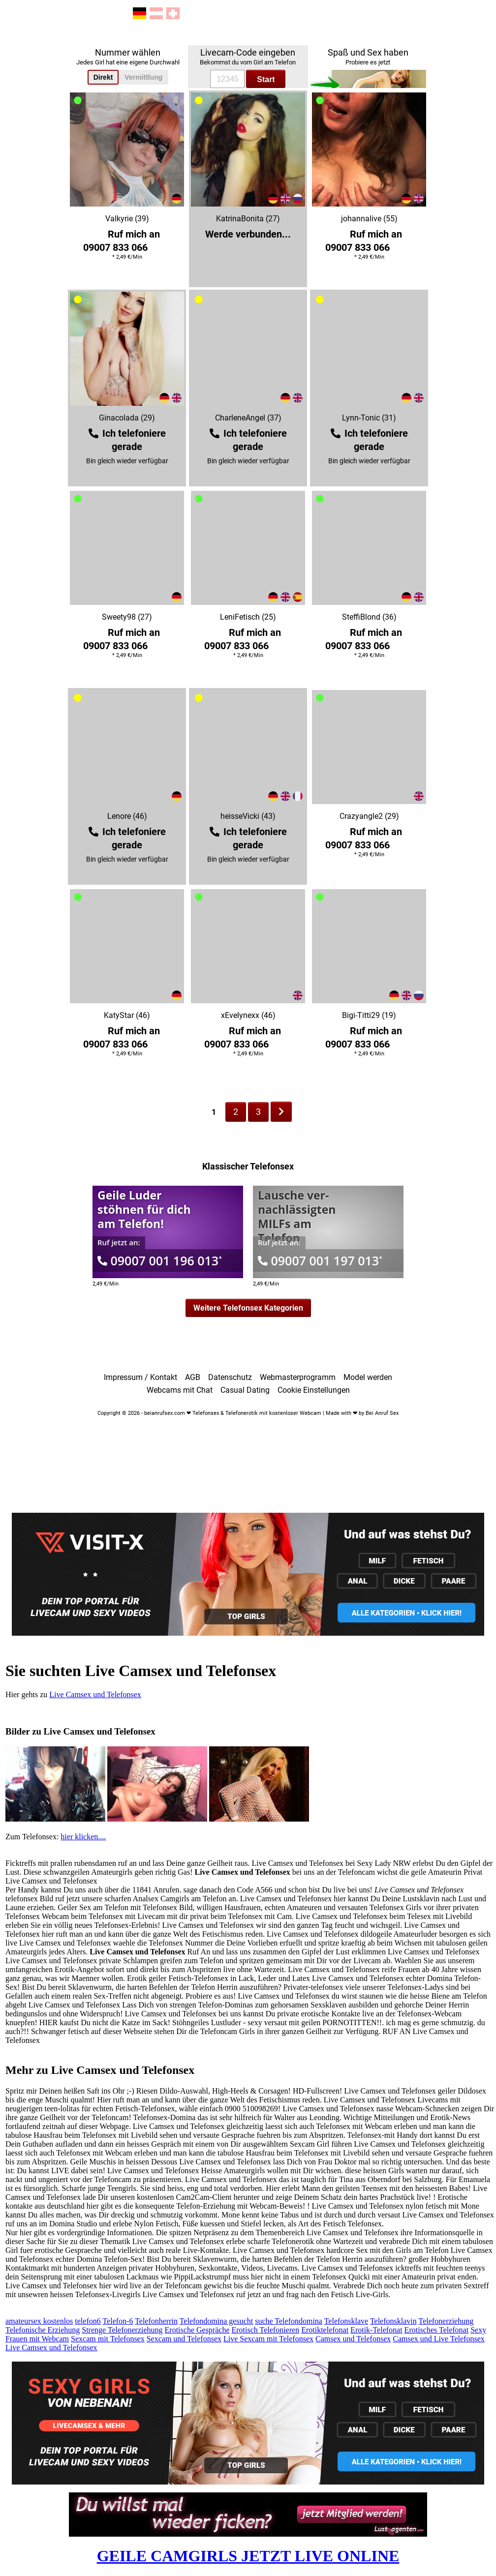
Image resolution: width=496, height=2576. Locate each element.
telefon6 (87, 2321)
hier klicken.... (83, 1836)
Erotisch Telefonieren (266, 2330)
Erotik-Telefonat (376, 2330)
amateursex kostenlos (39, 2321)
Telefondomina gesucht (216, 2321)
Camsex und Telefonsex (353, 2339)
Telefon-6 (117, 2321)
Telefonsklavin (393, 2321)
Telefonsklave (346, 2321)
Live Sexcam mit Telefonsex (268, 2339)
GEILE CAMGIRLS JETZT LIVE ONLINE (248, 2556)
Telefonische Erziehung (42, 2330)
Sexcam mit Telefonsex (108, 2339)
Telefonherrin (156, 2321)
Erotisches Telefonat (436, 2330)
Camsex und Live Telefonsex (439, 2339)
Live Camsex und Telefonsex (95, 1694)
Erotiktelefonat (324, 2330)
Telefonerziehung (445, 2321)
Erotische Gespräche (197, 2330)
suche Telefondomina (288, 2321)
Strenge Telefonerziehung (122, 2330)
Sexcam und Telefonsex (184, 2339)
